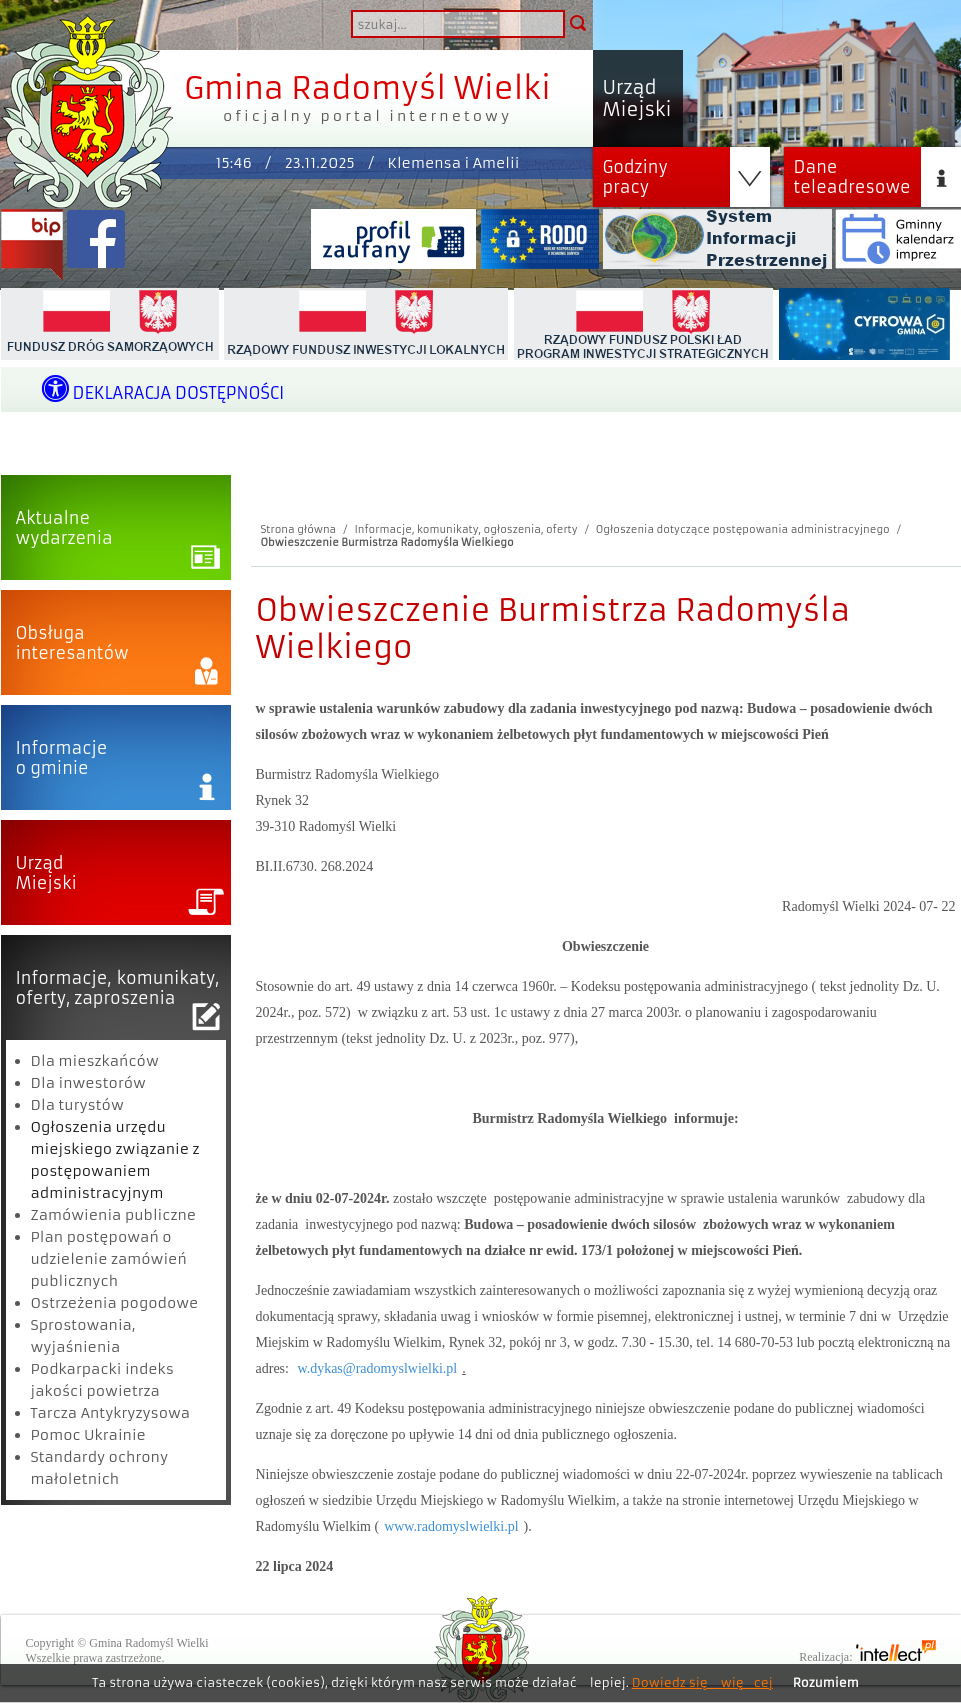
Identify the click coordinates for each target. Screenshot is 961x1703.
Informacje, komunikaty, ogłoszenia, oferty (465, 529)
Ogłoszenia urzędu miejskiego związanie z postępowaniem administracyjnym (115, 1160)
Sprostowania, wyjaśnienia (83, 1336)
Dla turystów (77, 1105)
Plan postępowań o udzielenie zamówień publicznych (109, 1259)
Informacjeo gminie (62, 758)
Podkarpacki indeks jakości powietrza (102, 1380)
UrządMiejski (46, 873)
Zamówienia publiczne (114, 1215)
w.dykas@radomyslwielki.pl (377, 1368)
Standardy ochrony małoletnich (100, 1468)
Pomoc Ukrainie (88, 1435)
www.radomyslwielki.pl (451, 1526)
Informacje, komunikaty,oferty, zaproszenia (118, 988)
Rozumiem (826, 1682)
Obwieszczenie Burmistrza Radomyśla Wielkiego (387, 542)
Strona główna (299, 529)
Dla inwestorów (88, 1083)
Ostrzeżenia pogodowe (115, 1303)
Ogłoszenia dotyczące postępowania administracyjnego (743, 529)
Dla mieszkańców (95, 1061)
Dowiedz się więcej (702, 1682)
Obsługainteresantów (72, 643)
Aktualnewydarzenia (64, 528)
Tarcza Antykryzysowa (111, 1413)
